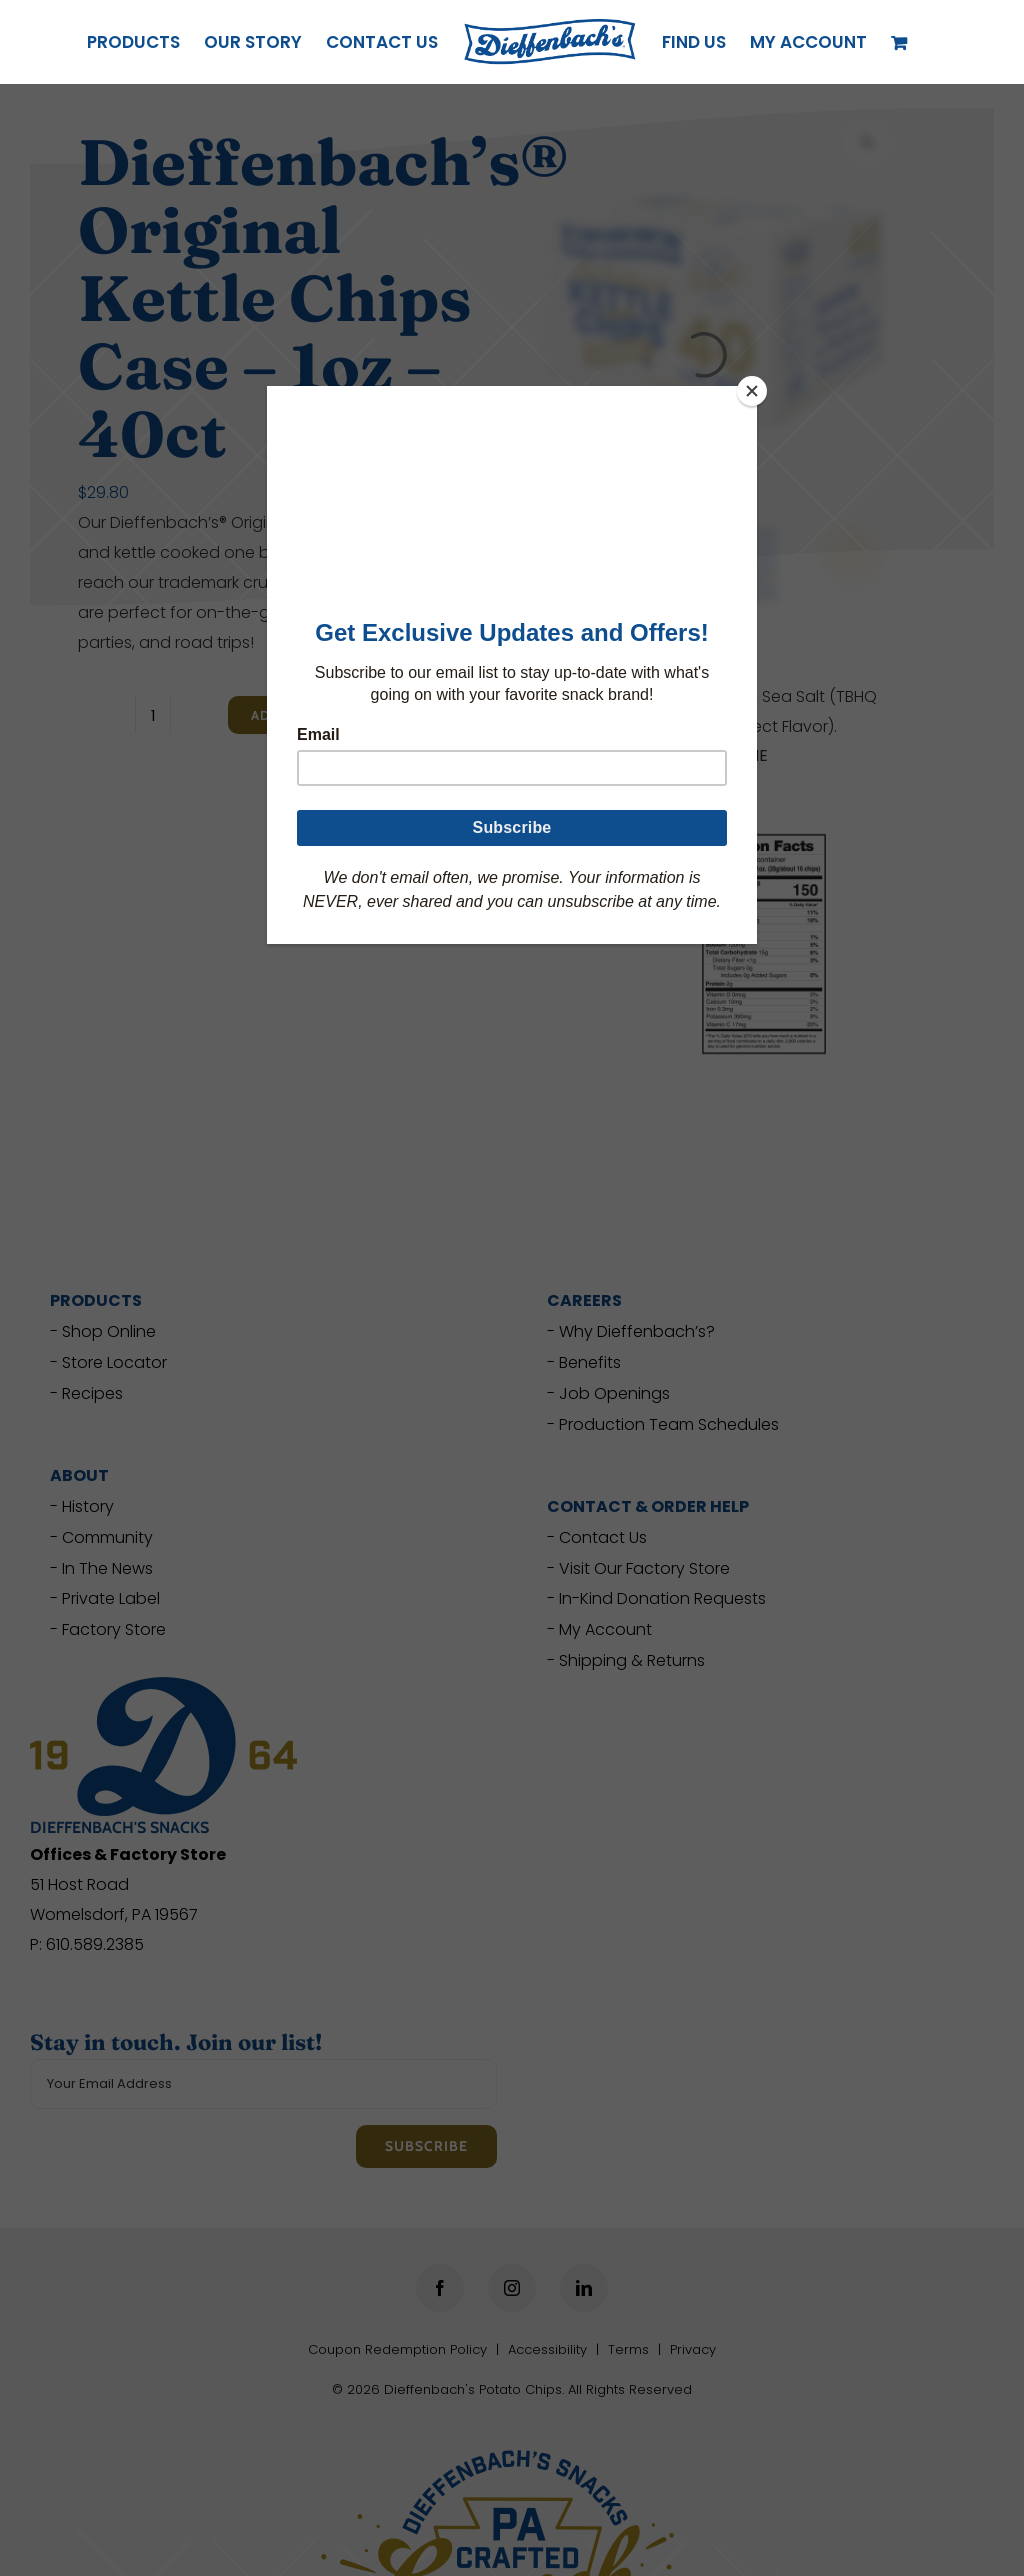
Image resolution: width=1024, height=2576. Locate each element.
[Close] (752, 391)
